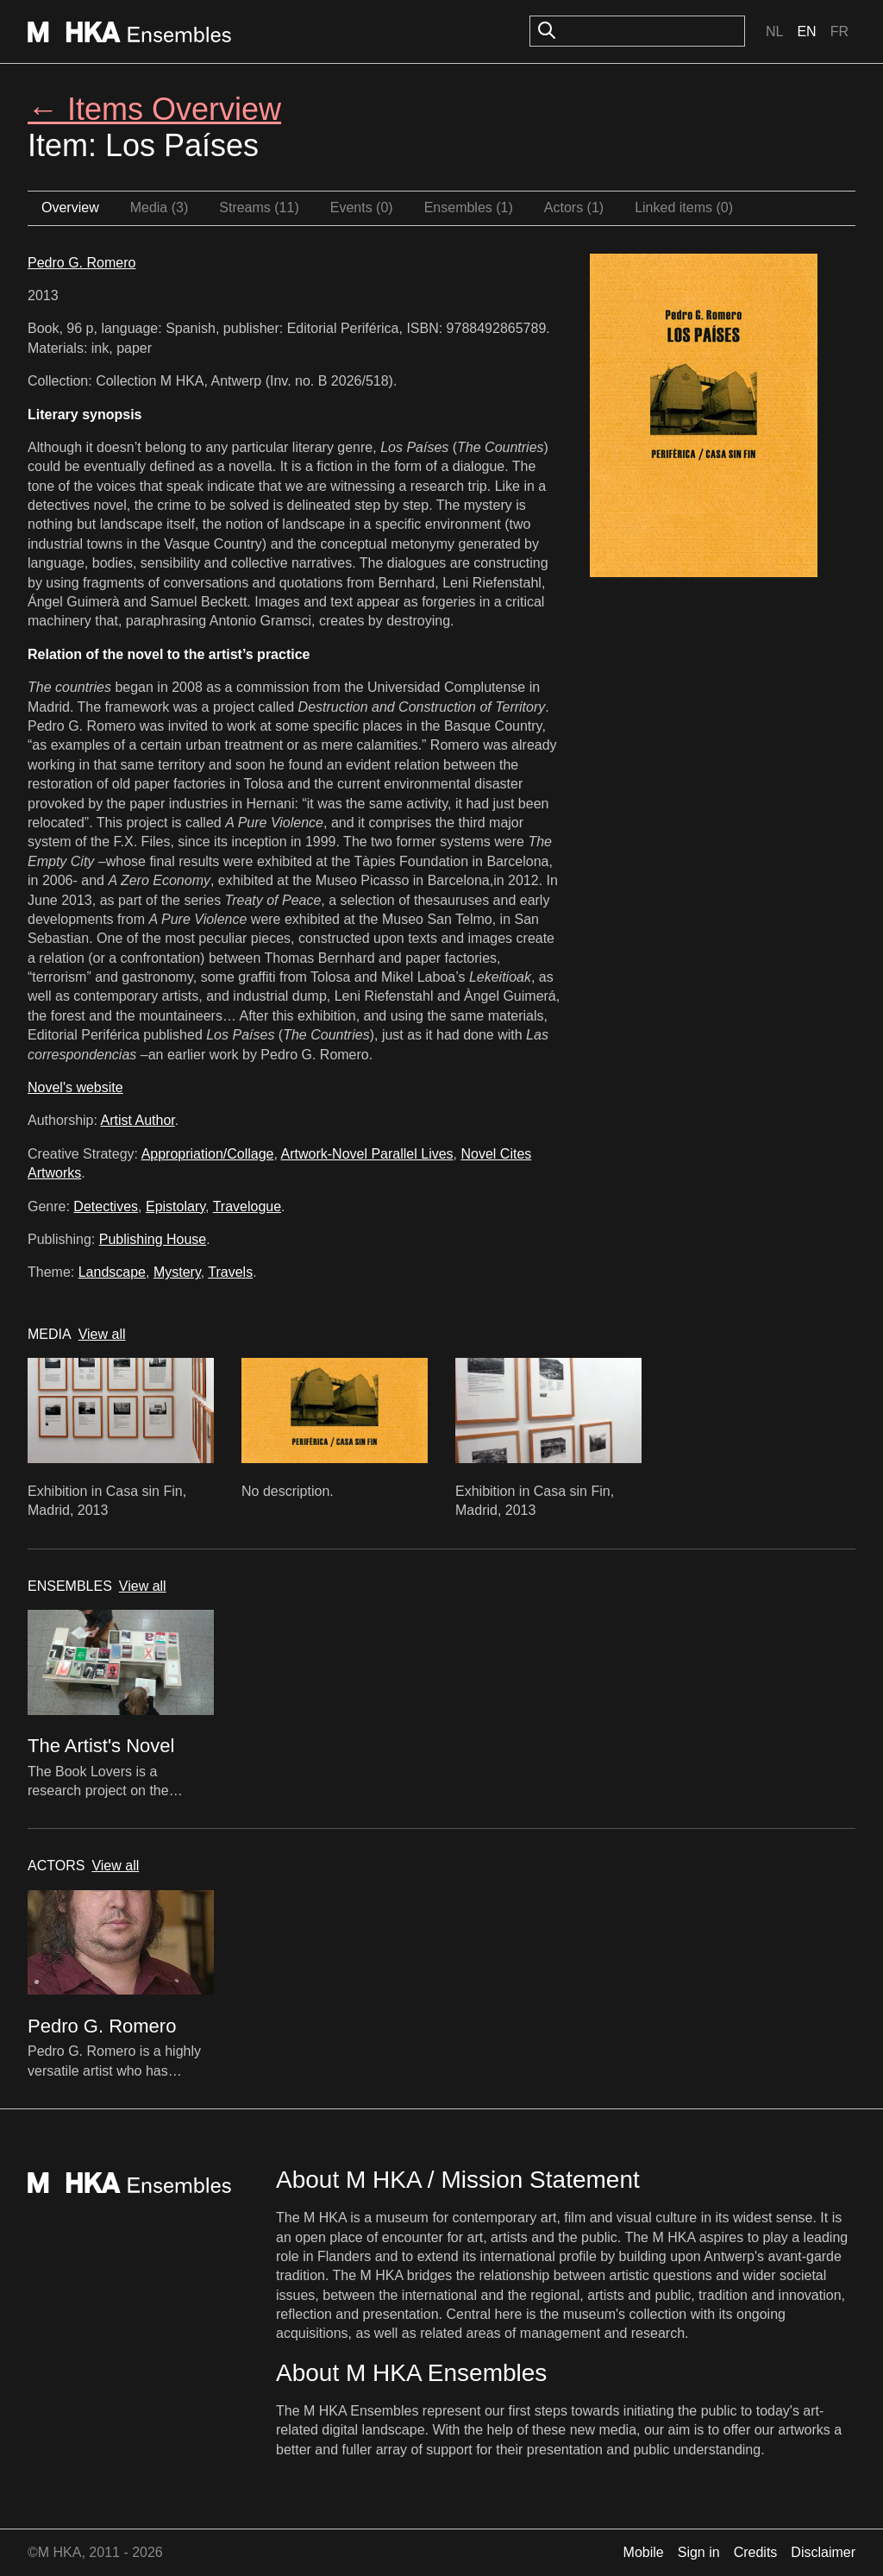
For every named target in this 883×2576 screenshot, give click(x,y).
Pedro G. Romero (81, 262)
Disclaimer (823, 2552)
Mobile (643, 2552)
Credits (756, 2552)
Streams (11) (258, 207)
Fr (839, 31)
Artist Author (138, 1120)
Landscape (112, 1272)
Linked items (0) (684, 207)
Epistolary (175, 1206)
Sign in (699, 2552)
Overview (70, 207)
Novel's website (75, 1087)
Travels (230, 1272)
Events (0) (361, 207)
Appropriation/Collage (207, 1154)
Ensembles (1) (468, 207)
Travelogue (247, 1206)
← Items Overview (154, 109)
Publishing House (153, 1239)
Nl (774, 31)
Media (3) (159, 207)
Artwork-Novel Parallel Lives (367, 1154)
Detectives (105, 1206)
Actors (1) (574, 207)
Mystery (177, 1272)
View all (102, 1334)
